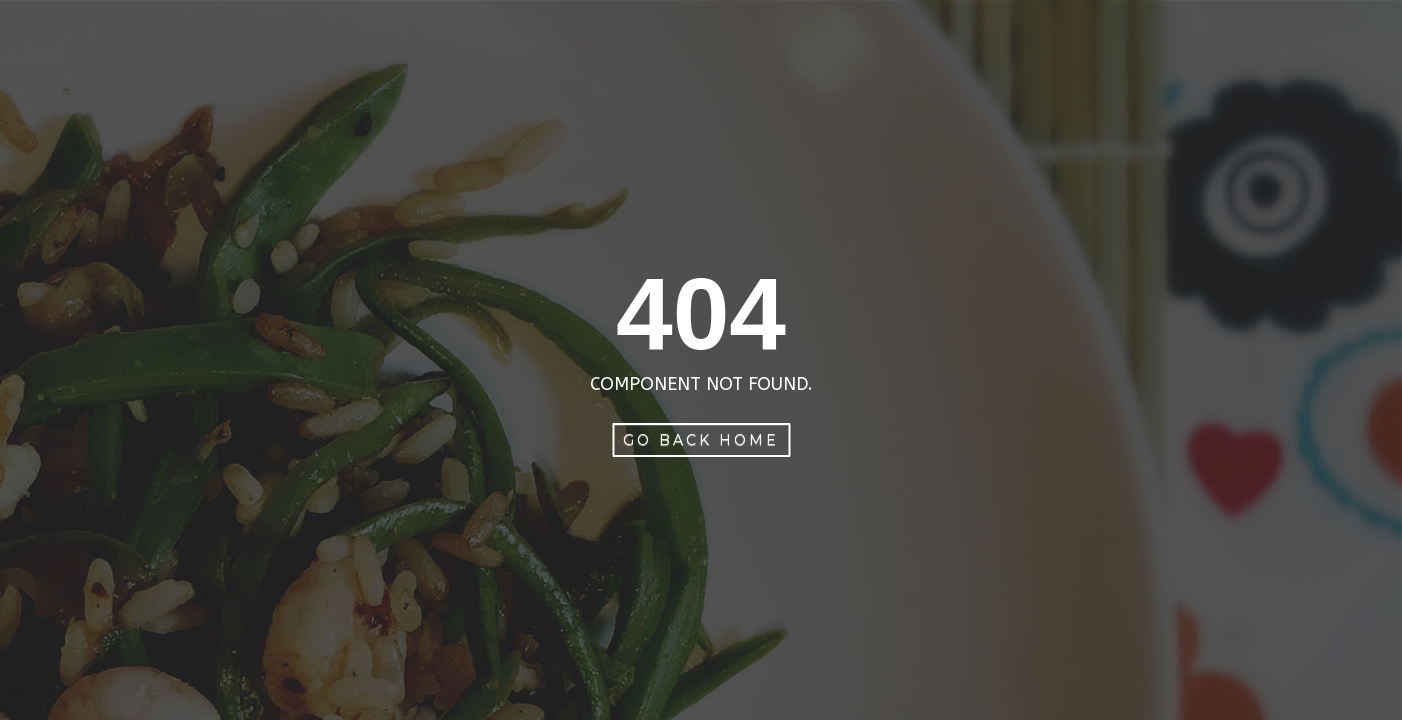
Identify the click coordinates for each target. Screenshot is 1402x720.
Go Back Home (701, 440)
